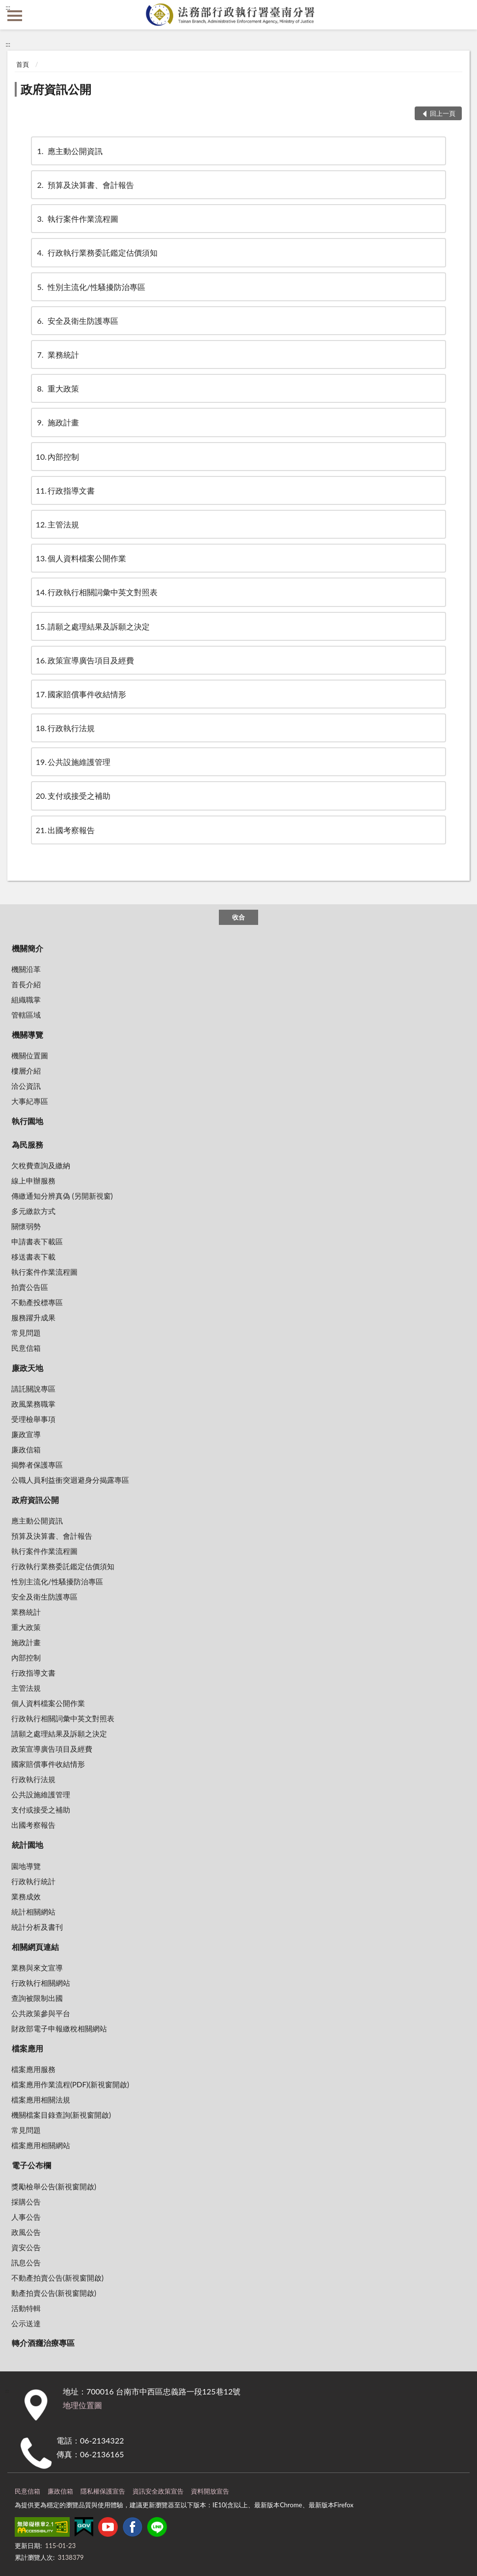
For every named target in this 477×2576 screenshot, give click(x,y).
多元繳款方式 (33, 1211)
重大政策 (57, 388)
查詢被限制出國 (37, 1998)
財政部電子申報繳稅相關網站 (59, 2028)
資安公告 (26, 2247)
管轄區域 (26, 1014)
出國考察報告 (65, 830)
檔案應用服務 (33, 2069)
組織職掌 (26, 999)
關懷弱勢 (26, 1226)
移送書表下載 (33, 1256)
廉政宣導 (26, 1434)
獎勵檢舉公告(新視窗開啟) (53, 2186)
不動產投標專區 (37, 1302)
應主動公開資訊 (69, 151)
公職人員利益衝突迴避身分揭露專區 (70, 1479)
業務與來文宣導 (37, 1967)
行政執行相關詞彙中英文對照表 (97, 592)
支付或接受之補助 (73, 795)
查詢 (462, 14)
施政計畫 (57, 422)
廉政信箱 (26, 1449)
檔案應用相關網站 (40, 2145)
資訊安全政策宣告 (158, 2491)
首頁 (22, 64)
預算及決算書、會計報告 (85, 184)
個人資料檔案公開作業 (81, 558)
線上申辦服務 (33, 1180)
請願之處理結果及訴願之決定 (93, 626)
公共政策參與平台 (40, 2013)
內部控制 (57, 456)
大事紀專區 (29, 1101)
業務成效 (26, 1896)
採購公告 (26, 2201)
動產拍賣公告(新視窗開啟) (53, 2292)
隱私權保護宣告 (102, 2491)
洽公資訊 (26, 1085)
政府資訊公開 (56, 89)
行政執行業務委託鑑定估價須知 (97, 252)
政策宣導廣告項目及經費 (85, 660)
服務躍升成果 (33, 1317)
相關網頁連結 (35, 1946)
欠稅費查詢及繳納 (40, 1165)
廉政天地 (27, 1367)
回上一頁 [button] (442, 113)
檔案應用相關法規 (40, 2099)
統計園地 (27, 1844)
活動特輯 (26, 2308)
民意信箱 (26, 1347)
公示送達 (26, 2323)
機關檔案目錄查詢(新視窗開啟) (61, 2114)
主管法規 (57, 524)
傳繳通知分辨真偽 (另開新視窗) (62, 1195)
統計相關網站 (33, 1911)
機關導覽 (27, 1034)
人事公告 (26, 2216)
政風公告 (26, 2232)
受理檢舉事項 (33, 1419)
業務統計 (57, 354)
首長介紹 (26, 984)
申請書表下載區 (37, 1241)
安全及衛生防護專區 (77, 320)
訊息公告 (26, 2262)
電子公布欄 (31, 2165)
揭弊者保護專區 (37, 1464)
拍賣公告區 (29, 1287)
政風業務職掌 (33, 1403)
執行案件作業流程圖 (77, 218)
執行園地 (27, 1121)
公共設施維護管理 (73, 761)
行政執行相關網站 (40, 1982)
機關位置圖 (29, 1055)
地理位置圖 (82, 2405)
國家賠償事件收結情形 (81, 694)
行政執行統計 (33, 1881)
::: (7, 7)
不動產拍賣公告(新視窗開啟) (57, 2277)
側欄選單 (14, 15)
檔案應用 (27, 2048)
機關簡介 (27, 948)
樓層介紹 (26, 1070)
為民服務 (27, 1144)
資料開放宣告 (210, 2491)
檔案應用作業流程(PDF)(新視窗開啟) (70, 2084)
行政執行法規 (65, 728)
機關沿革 (26, 969)
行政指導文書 (65, 490)
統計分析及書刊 (37, 1926)
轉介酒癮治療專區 (43, 2342)
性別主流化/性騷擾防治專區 (90, 286)
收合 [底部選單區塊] (238, 917)
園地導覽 (26, 1866)
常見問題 (26, 1332)
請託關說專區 (33, 1388)
